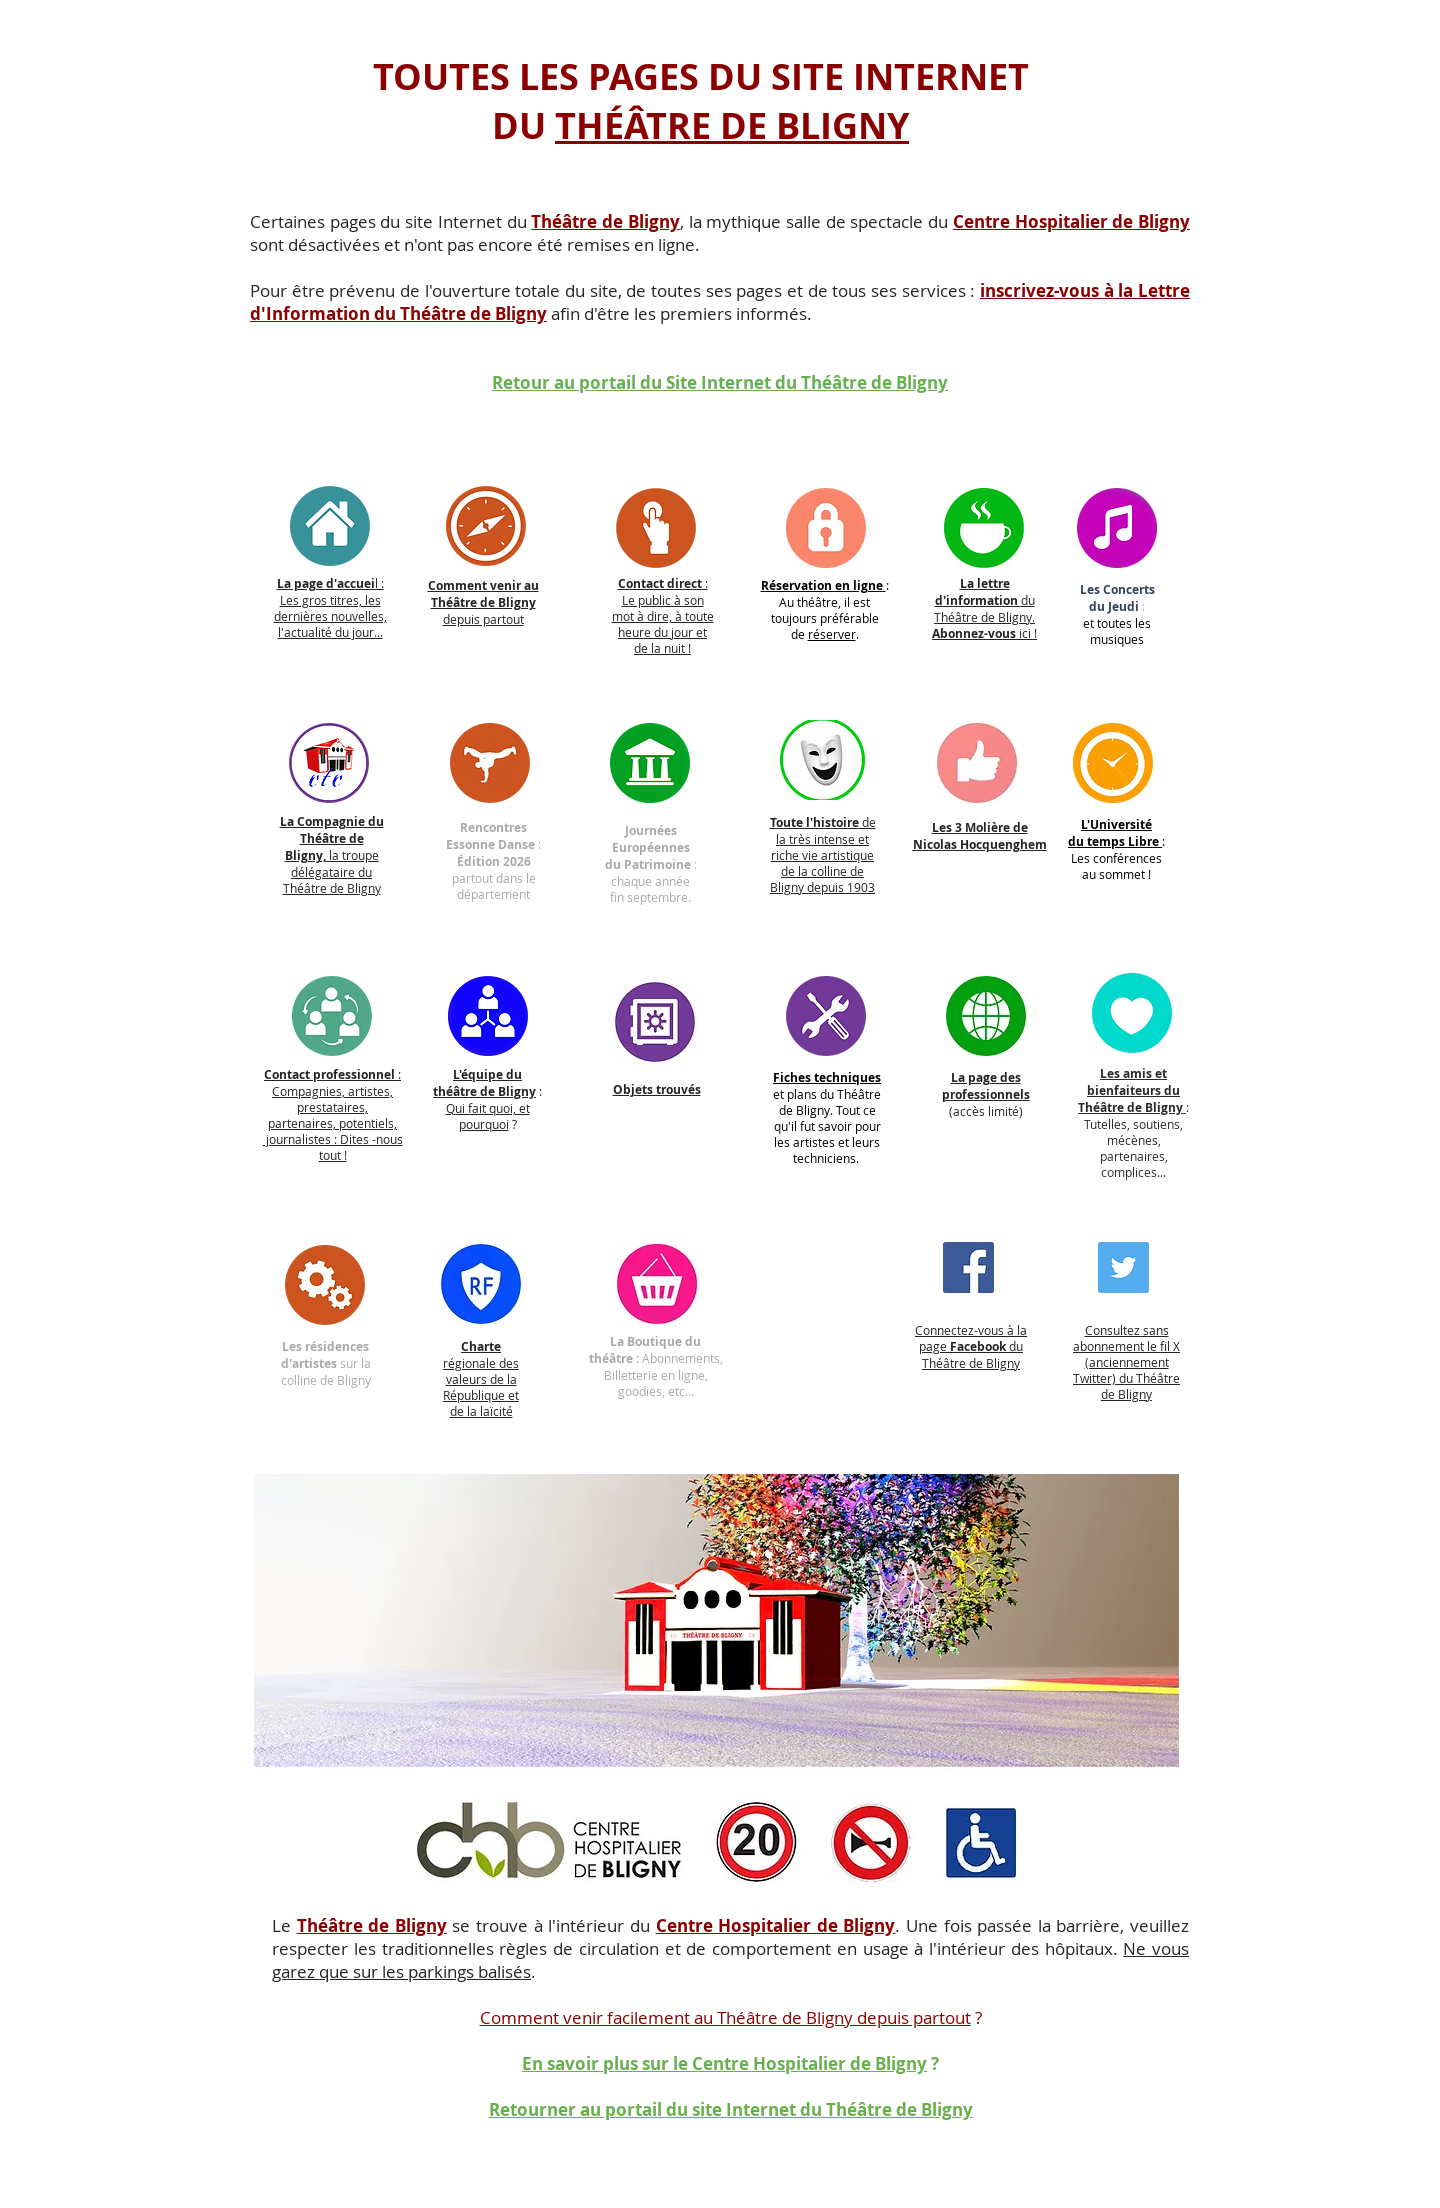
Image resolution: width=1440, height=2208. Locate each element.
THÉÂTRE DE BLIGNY (732, 125)
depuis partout (483, 602)
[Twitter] (1123, 1267)
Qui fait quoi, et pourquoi (488, 1116)
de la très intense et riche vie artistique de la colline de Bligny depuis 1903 (823, 854)
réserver (832, 634)
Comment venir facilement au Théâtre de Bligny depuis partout (725, 2017)
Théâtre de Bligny (372, 1925)
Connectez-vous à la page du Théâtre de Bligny (971, 1346)
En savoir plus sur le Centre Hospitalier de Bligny (724, 2063)
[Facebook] (968, 1267)
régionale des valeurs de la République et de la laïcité (481, 1378)
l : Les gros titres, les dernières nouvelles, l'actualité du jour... (330, 607)
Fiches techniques (827, 1077)
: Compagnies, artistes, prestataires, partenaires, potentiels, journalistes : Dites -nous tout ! (333, 1114)
